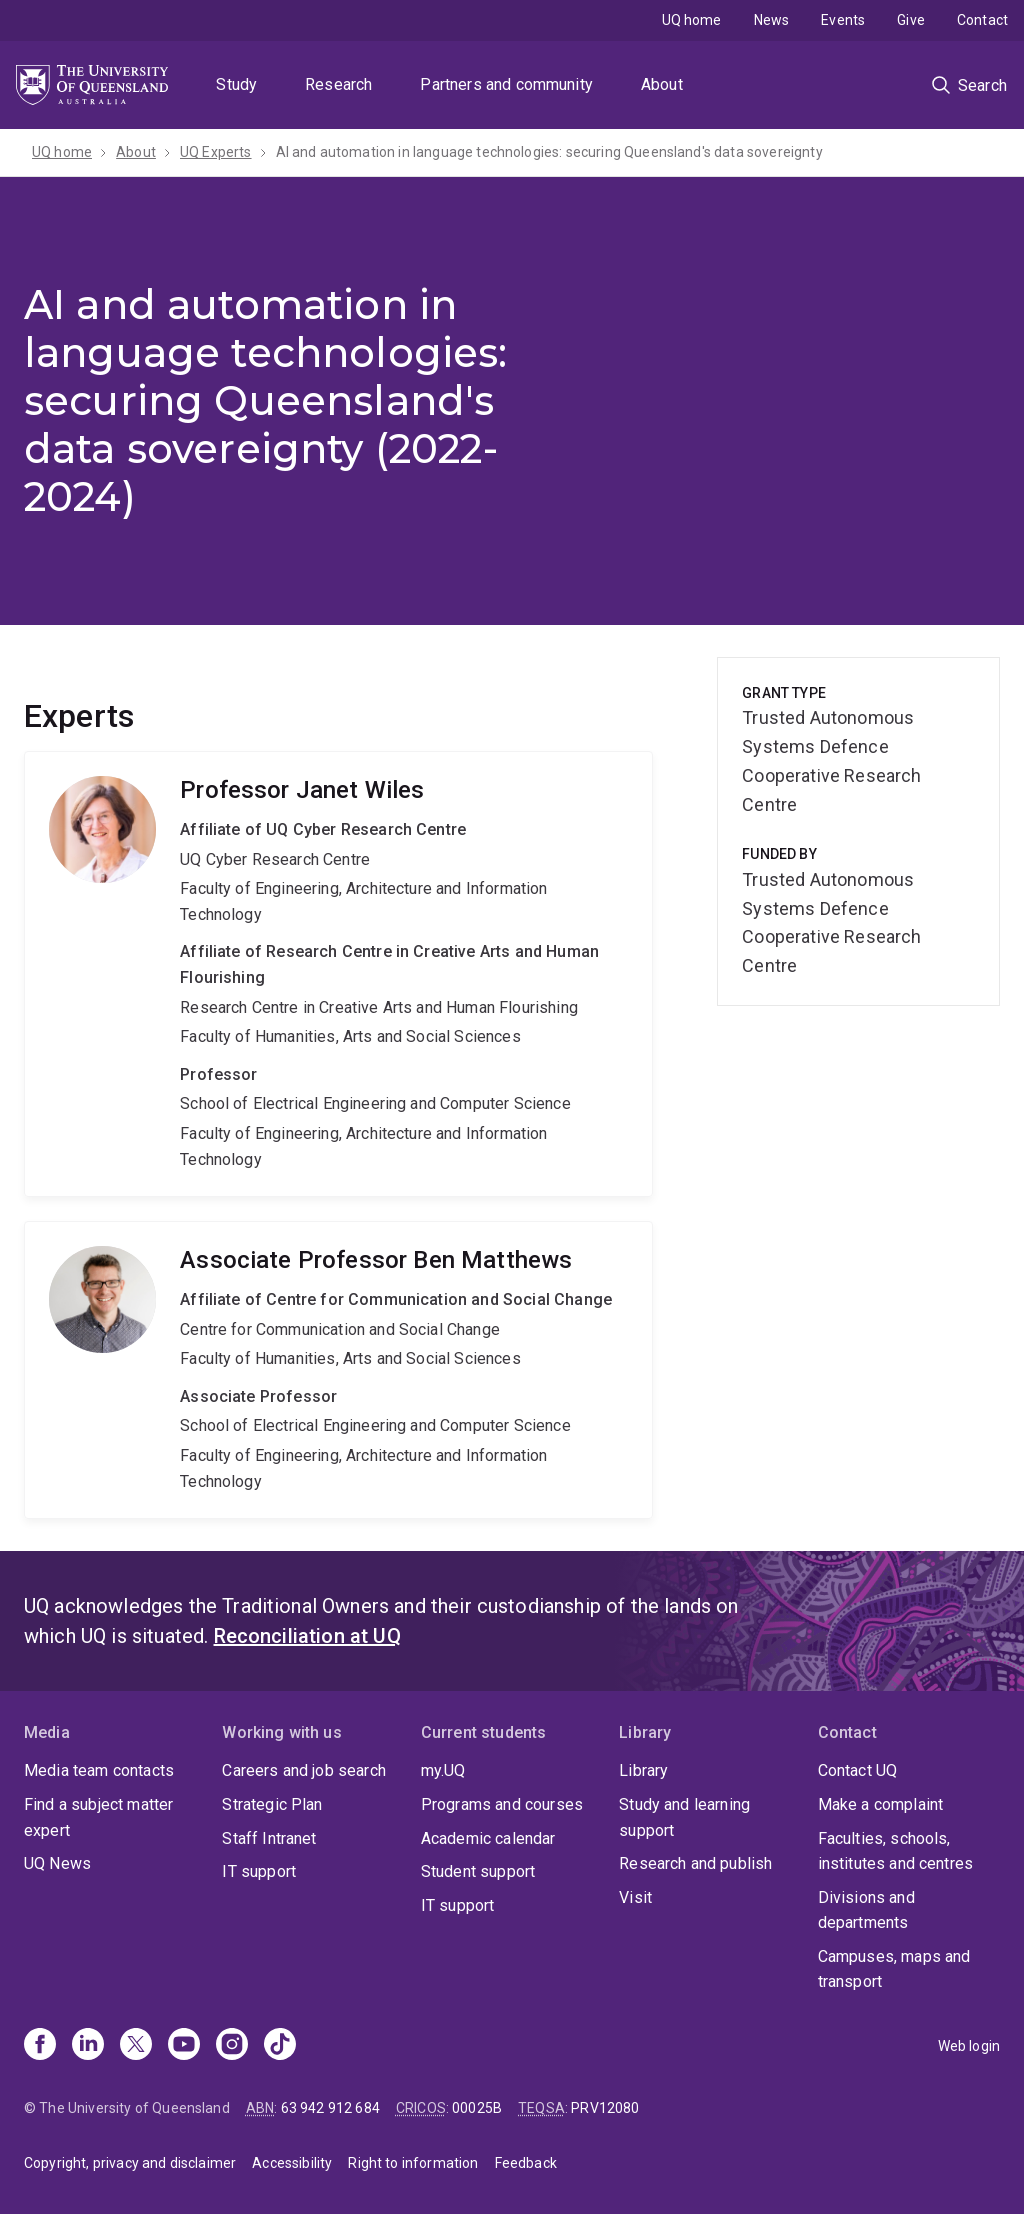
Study (236, 84)
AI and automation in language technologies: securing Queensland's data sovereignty (549, 152)
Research (338, 84)
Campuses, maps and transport (894, 1969)
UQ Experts (216, 152)
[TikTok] (280, 2046)
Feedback (526, 2163)
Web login (969, 2046)
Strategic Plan (272, 1804)
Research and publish (695, 1863)
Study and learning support (684, 1817)
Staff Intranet (269, 1838)
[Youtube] (184, 2046)
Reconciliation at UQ (307, 1636)
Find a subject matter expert (98, 1817)
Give (911, 20)
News (772, 20)
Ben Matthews (338, 1370)
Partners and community (506, 84)
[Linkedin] (88, 2046)
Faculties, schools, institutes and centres (896, 1851)
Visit (635, 1897)
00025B (477, 2108)
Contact (982, 20)
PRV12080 (605, 2108)
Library (643, 1770)
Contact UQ (858, 1770)
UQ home (692, 20)
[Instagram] (232, 2046)
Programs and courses (502, 1804)
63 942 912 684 (330, 2108)
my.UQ (443, 1770)
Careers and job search (304, 1770)
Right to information (413, 2163)
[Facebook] (40, 2046)
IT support (259, 1871)
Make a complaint (881, 1804)
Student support (478, 1871)
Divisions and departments (866, 1910)
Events (843, 20)
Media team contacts (99, 1770)
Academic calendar (488, 1838)
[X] (136, 2046)
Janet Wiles (338, 974)
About (662, 84)
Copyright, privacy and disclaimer (130, 2163)
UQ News (57, 1863)
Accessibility (292, 2163)
